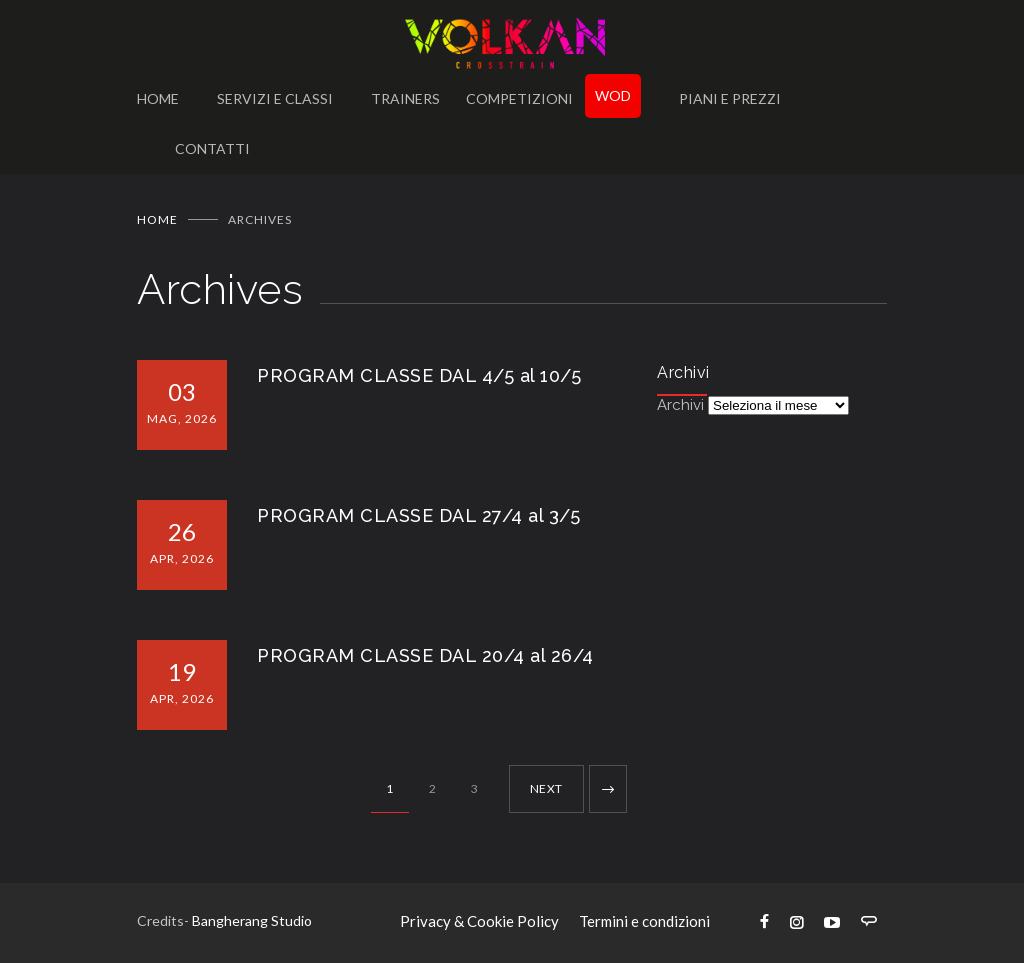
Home (157, 219)
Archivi (680, 405)
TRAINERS (405, 98)
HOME (158, 98)
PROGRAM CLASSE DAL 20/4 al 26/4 (425, 655)
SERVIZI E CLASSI (275, 98)
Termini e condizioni (644, 921)
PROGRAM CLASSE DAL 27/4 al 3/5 (418, 515)
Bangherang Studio (252, 920)
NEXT (546, 788)
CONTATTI (212, 148)
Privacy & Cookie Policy (479, 921)
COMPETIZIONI (519, 98)
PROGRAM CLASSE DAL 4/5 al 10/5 (419, 375)
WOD (613, 95)
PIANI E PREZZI (730, 98)
